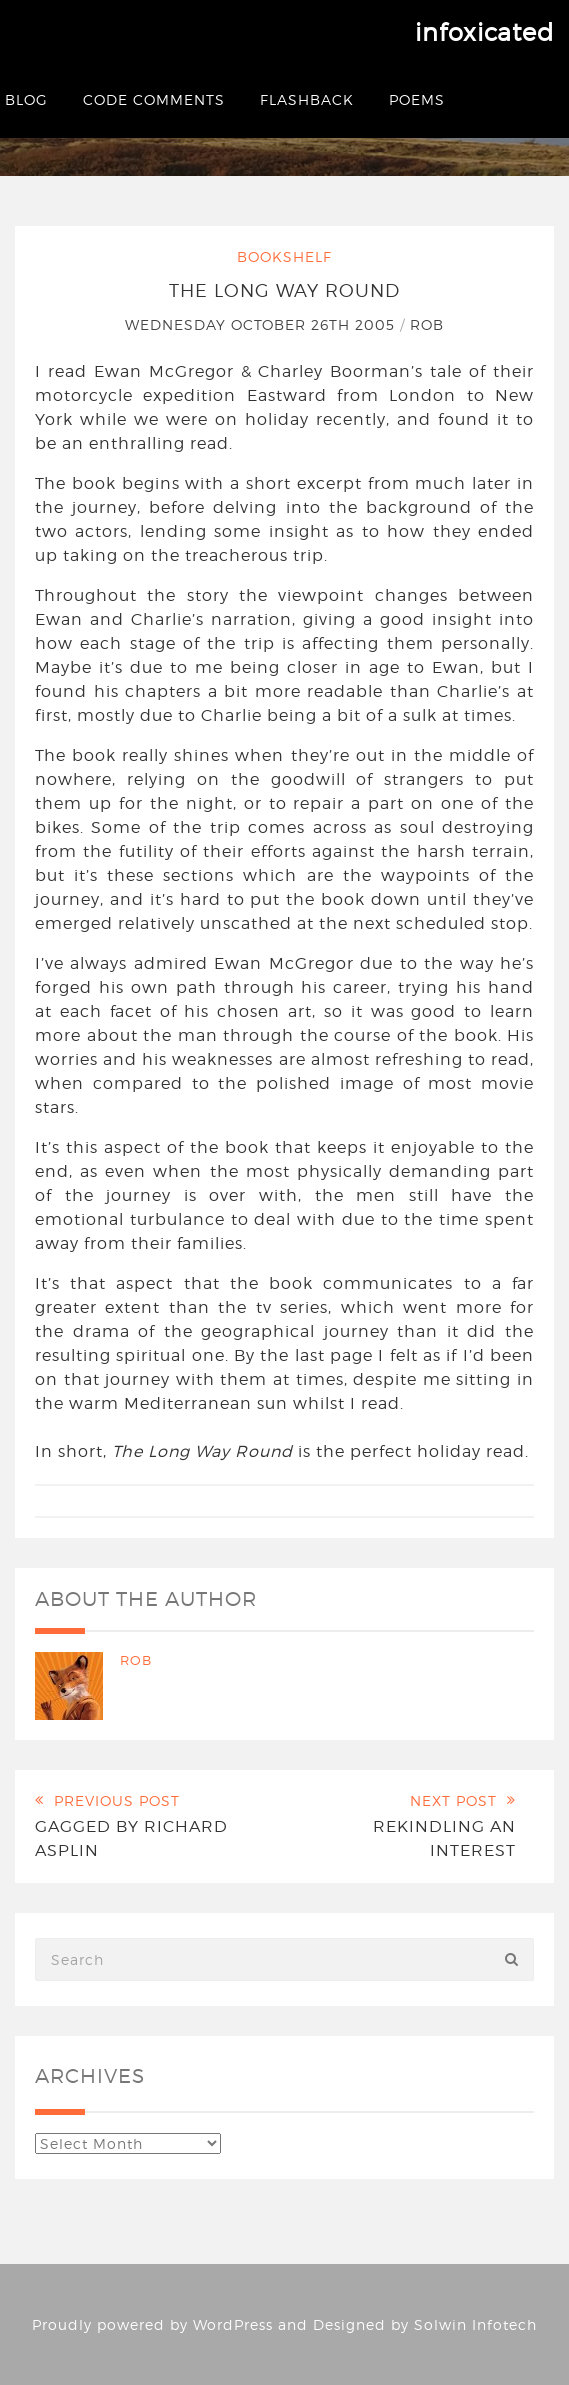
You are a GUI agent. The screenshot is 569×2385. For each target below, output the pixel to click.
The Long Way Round (284, 290)
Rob (427, 324)
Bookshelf (284, 256)
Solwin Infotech (475, 2324)
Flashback (307, 99)
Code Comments (154, 99)
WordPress (233, 2324)
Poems (417, 99)
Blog (26, 99)
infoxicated (484, 32)
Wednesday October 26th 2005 (262, 324)
